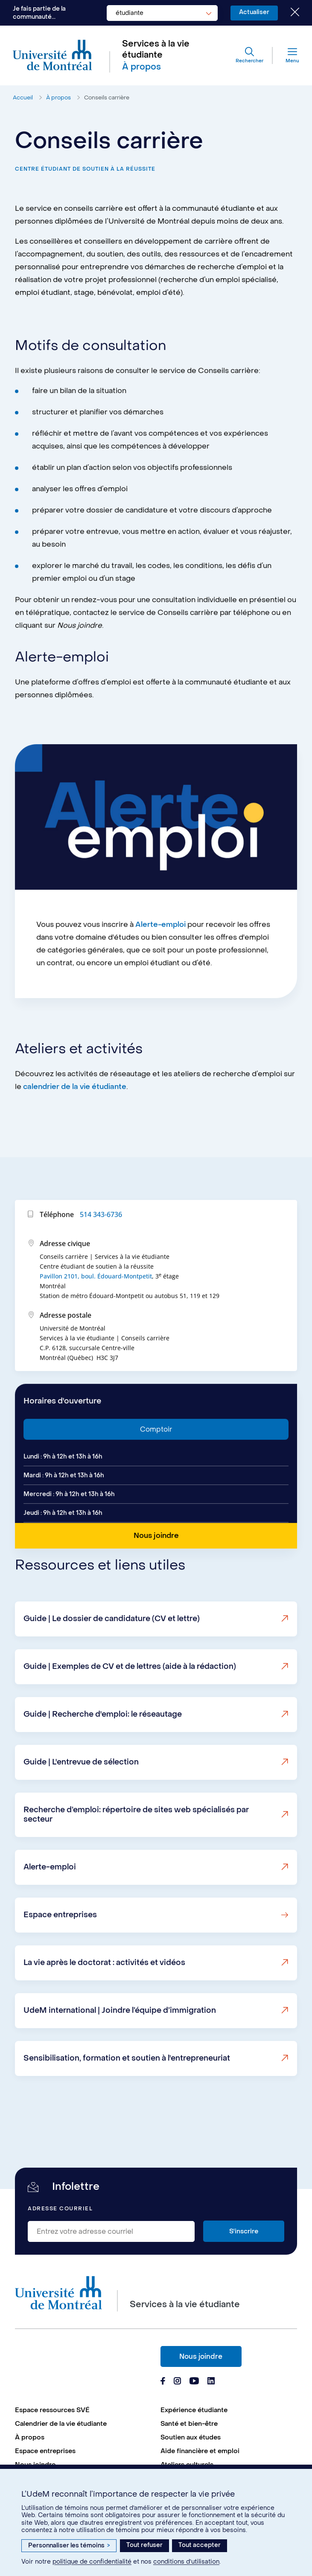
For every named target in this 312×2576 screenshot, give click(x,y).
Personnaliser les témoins (69, 2545)
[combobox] (162, 13)
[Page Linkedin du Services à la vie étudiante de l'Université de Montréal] (211, 2382)
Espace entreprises (60, 1952)
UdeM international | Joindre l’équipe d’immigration (119, 2047)
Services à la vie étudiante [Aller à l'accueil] (156, 49)
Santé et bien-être (189, 2423)
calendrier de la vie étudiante (74, 1124)
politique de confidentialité (91, 2562)
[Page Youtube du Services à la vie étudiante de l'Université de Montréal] (194, 2382)
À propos (58, 97)
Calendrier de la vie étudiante (61, 2423)
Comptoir (156, 1466)
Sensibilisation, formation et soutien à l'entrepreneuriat (126, 2095)
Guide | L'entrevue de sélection (81, 1799)
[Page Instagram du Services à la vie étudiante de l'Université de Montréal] (177, 2382)
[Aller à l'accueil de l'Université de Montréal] (52, 56)
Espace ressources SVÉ (52, 2410)
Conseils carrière (106, 97)
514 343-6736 (101, 1251)
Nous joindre (200, 2356)
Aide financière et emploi (199, 2451)
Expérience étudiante (193, 2410)
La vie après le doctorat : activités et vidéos (104, 2000)
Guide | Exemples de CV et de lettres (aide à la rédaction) (129, 1704)
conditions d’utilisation (186, 2562)
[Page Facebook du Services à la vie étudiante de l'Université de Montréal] (162, 2382)
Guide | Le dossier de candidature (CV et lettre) (111, 1656)
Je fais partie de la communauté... (39, 13)
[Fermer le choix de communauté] (288, 13)
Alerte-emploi (160, 961)
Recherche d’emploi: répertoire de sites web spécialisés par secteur (136, 1851)
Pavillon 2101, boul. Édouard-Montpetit (96, 1313)
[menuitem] (83, 2410)
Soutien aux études (190, 2437)
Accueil (23, 97)
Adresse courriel (60, 2209)
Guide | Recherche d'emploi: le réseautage (102, 1751)
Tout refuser (144, 2545)
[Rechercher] (249, 55)
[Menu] (286, 55)
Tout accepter (199, 2545)
